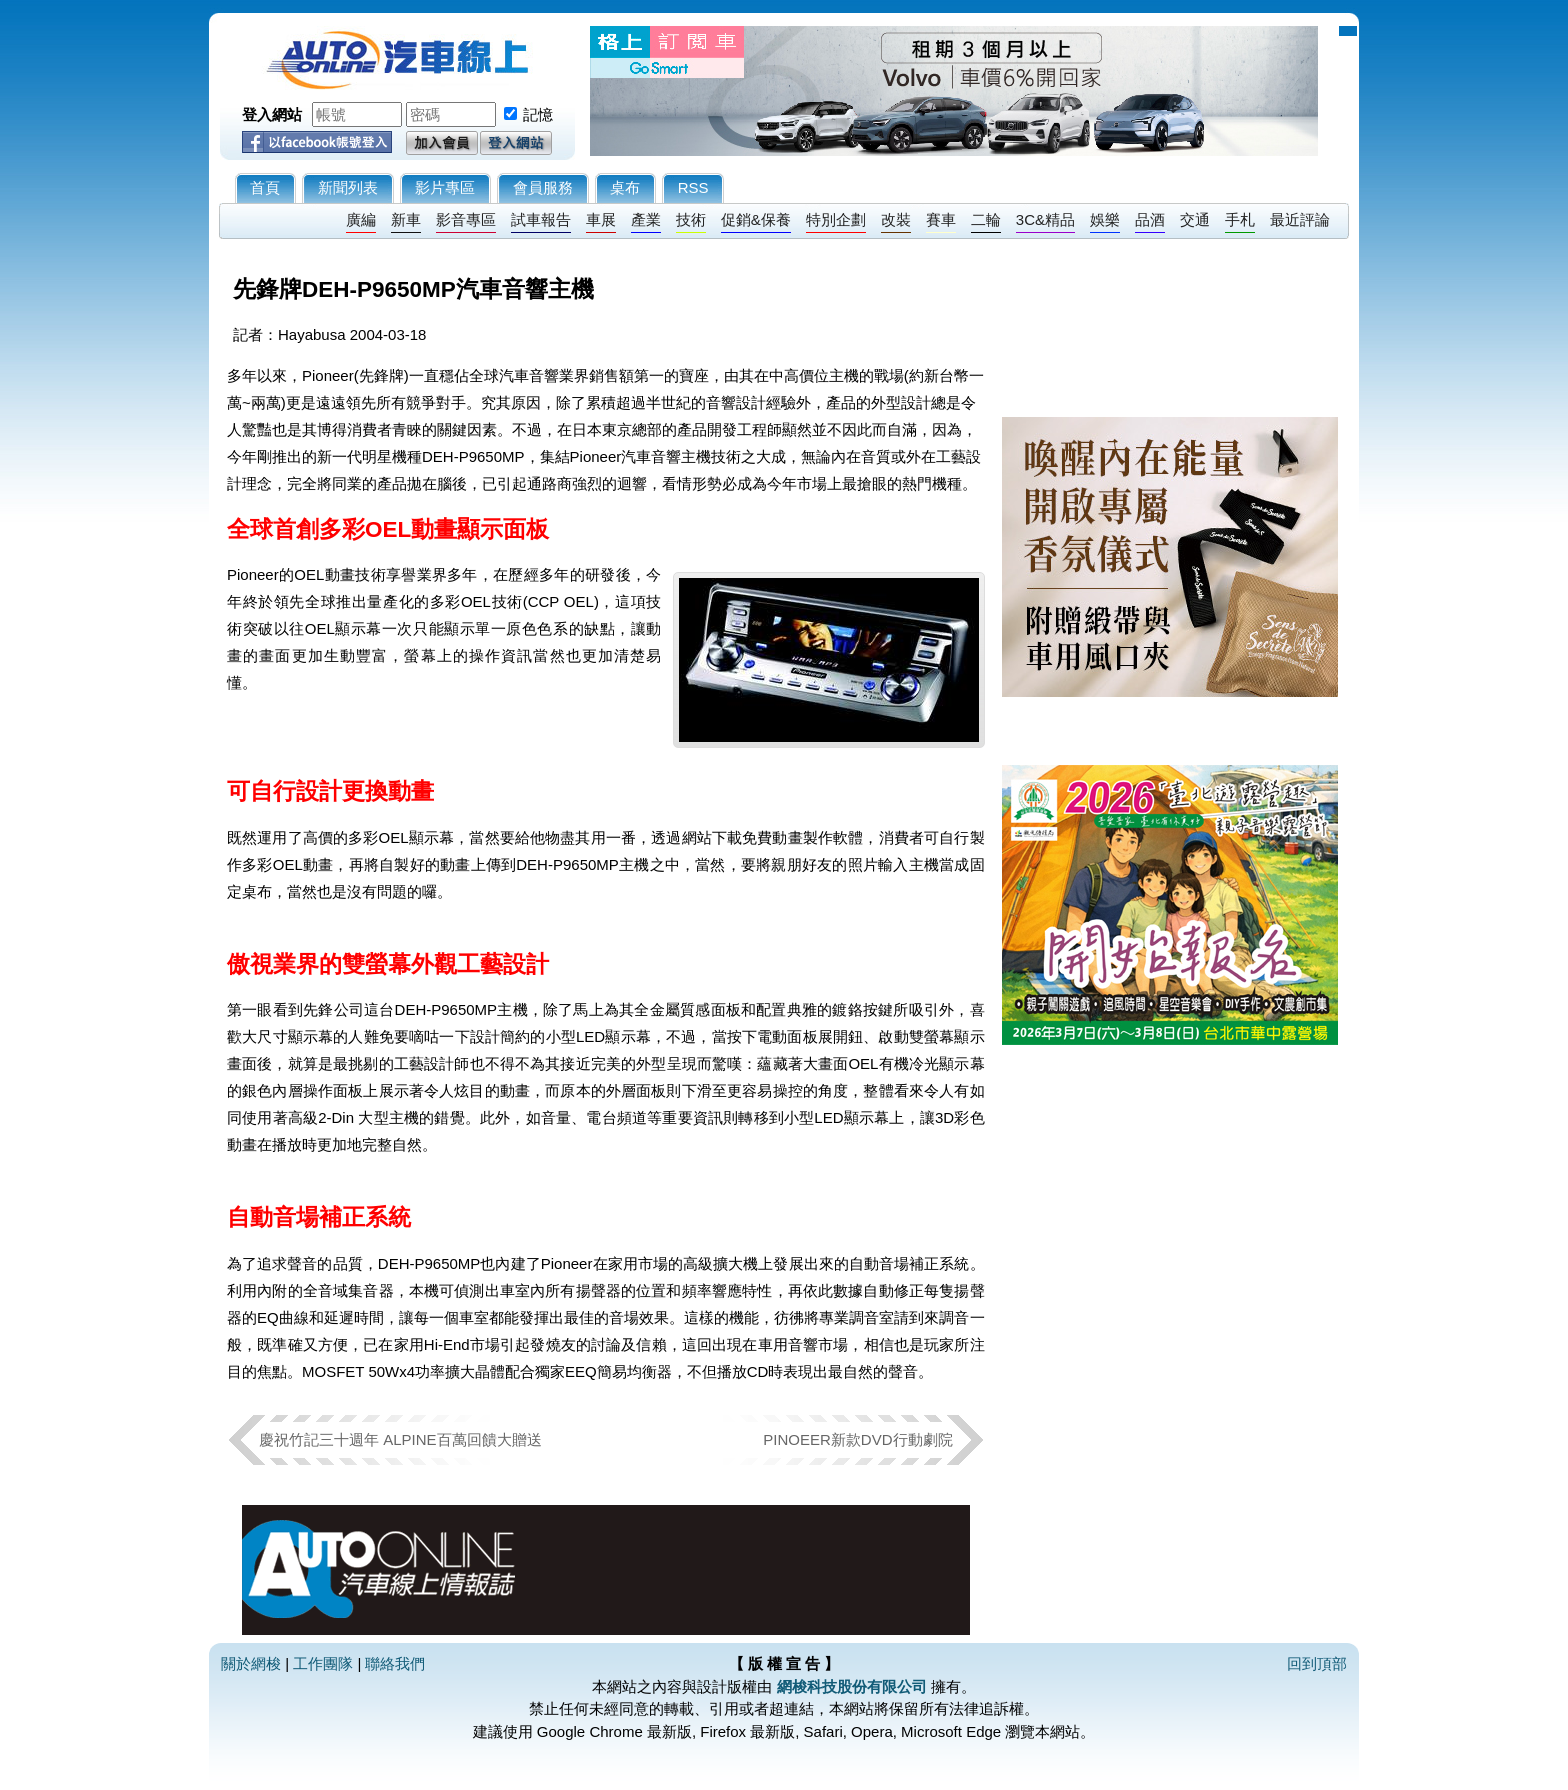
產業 (646, 219)
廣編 (361, 219)
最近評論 (1300, 219)
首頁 (265, 187)
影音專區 (466, 219)
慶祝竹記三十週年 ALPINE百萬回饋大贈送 (400, 1439)
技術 (691, 219)
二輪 (986, 219)
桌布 (625, 187)
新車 (406, 219)
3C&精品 (1045, 219)
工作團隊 (323, 1663)
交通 (1195, 219)
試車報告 (541, 219)
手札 (1240, 219)
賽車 (941, 219)
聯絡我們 (395, 1663)
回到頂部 (1317, 1663)
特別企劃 (836, 219)
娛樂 (1105, 219)
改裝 (896, 219)
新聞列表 (348, 187)
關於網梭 (251, 1663)
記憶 (538, 114)
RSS (693, 187)
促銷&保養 (756, 219)
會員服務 (543, 187)
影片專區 (445, 187)
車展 (601, 219)
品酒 (1150, 219)
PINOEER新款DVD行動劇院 (857, 1439)
